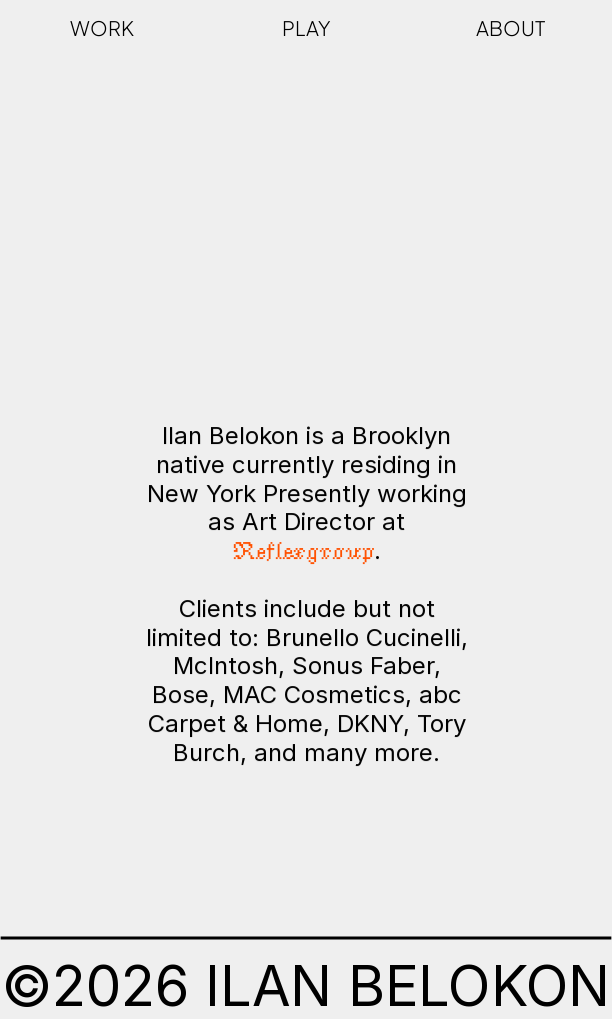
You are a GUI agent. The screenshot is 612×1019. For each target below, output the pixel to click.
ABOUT (510, 27)
